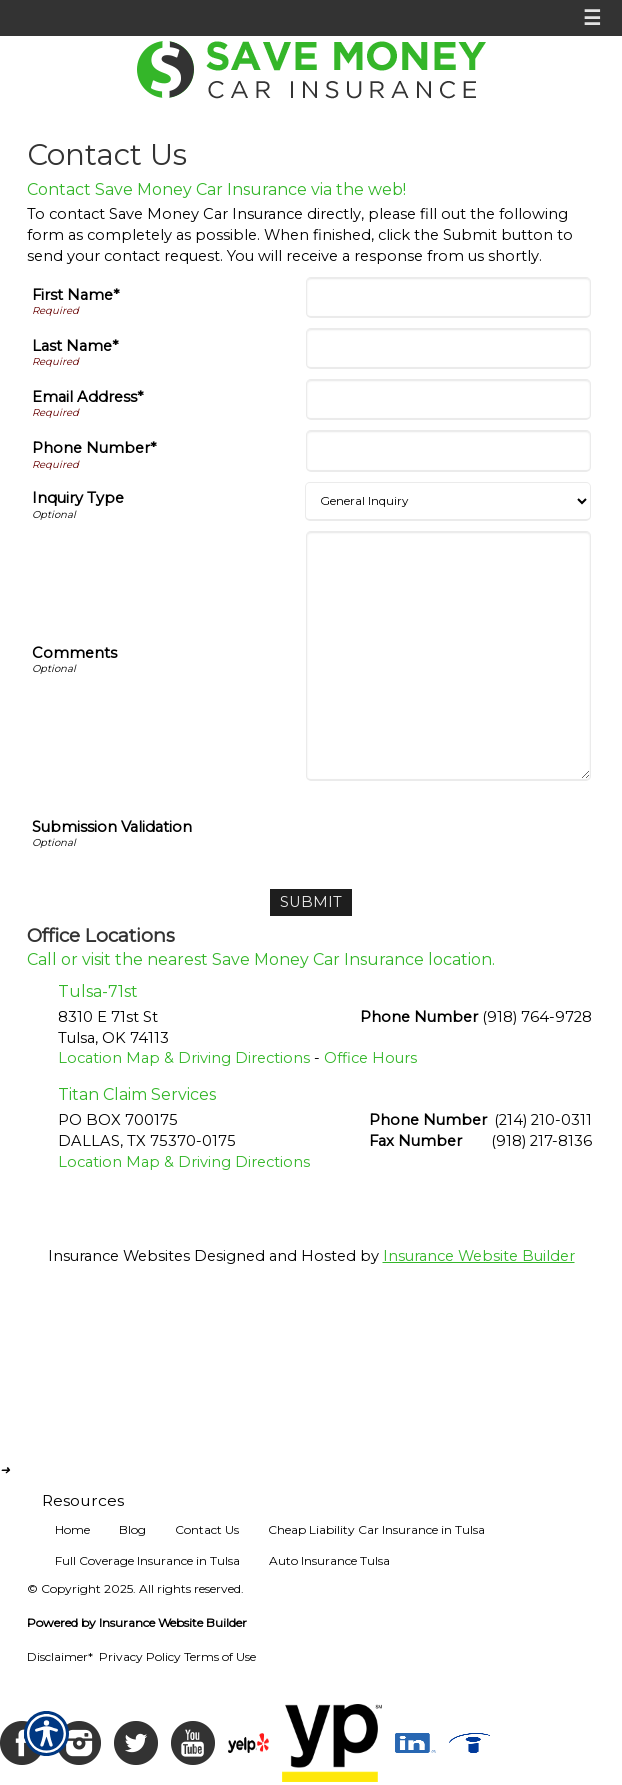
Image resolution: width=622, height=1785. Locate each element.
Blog (132, 1529)
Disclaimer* (60, 1656)
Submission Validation (112, 827)
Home (72, 1529)
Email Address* (87, 397)
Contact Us (207, 1529)
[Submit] (311, 902)
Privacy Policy (140, 1656)
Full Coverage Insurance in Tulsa (147, 1560)
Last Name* (75, 346)
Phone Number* (94, 448)
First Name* (75, 295)
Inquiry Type (78, 498)
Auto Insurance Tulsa (329, 1560)
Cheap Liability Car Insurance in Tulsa (376, 1529)
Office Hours (370, 1058)
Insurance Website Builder (479, 1256)
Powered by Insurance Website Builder (137, 1622)
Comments (74, 653)
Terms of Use (220, 1656)
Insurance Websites (119, 1256)
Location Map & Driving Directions (184, 1058)
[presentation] (439, 830)
